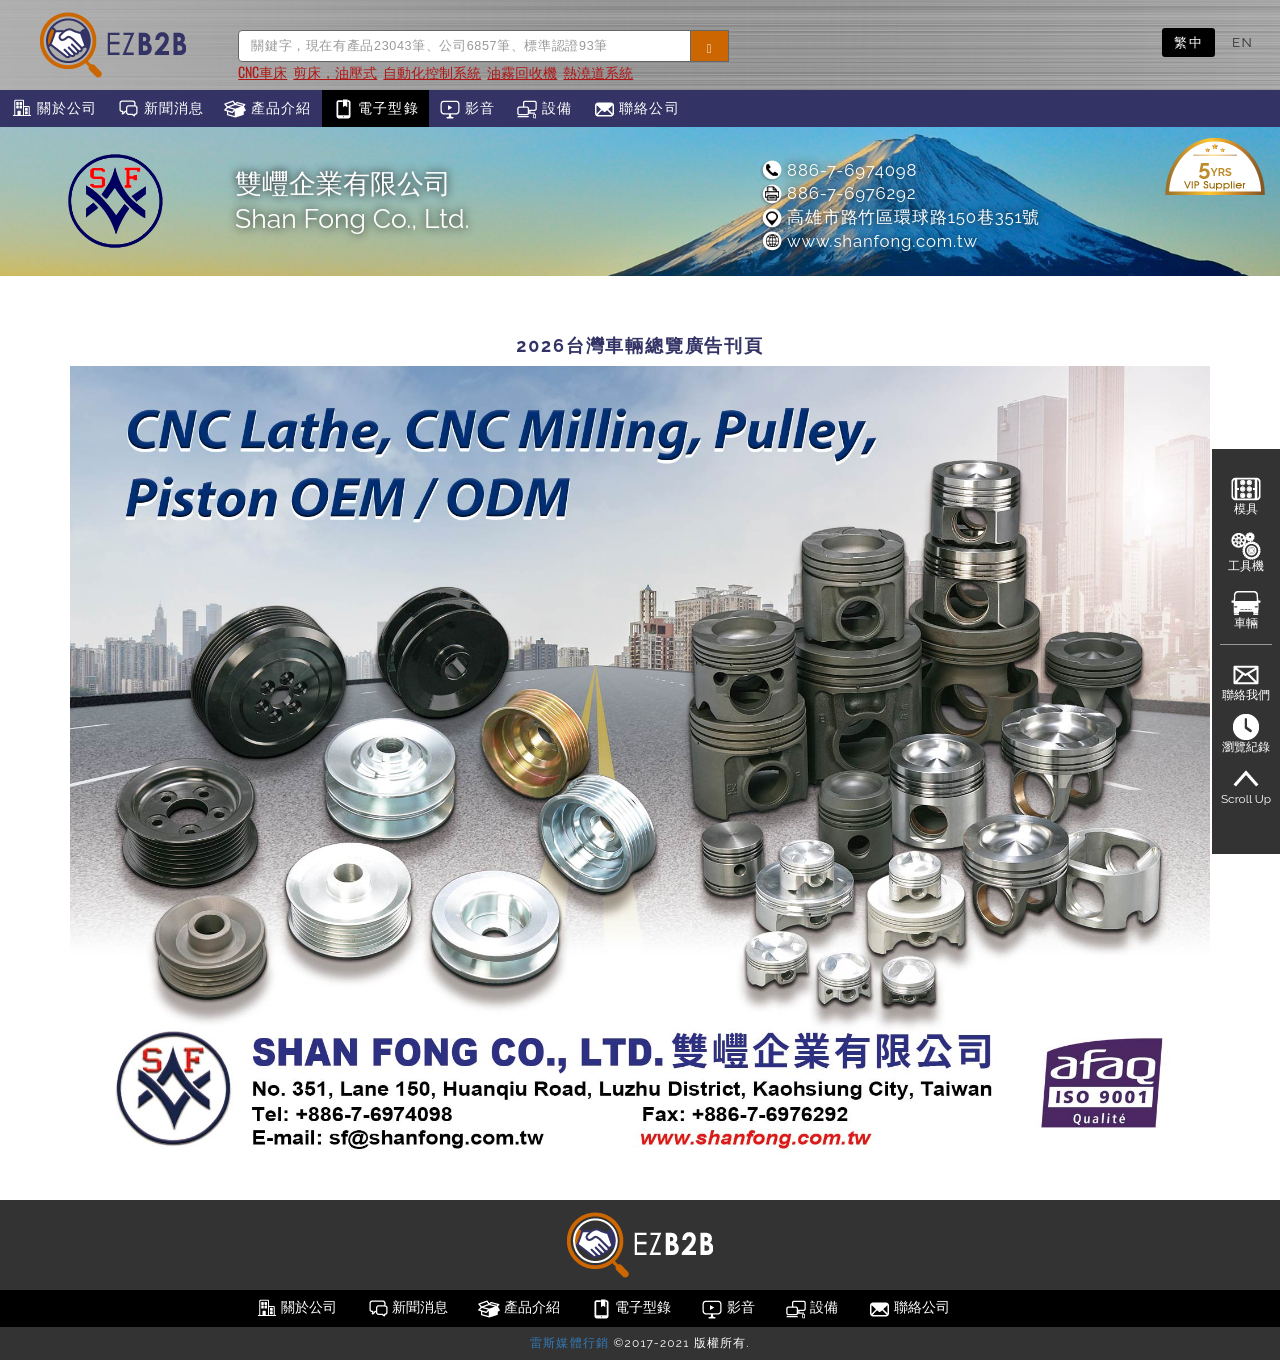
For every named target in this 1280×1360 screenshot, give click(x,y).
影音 (467, 109)
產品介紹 (267, 109)
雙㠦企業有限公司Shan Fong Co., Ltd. (352, 201)
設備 (544, 109)
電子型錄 (375, 109)
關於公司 (53, 109)
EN (1242, 42)
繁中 (1188, 42)
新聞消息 (160, 109)
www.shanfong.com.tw (869, 241)
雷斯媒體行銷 (569, 1343)
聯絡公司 (636, 109)
